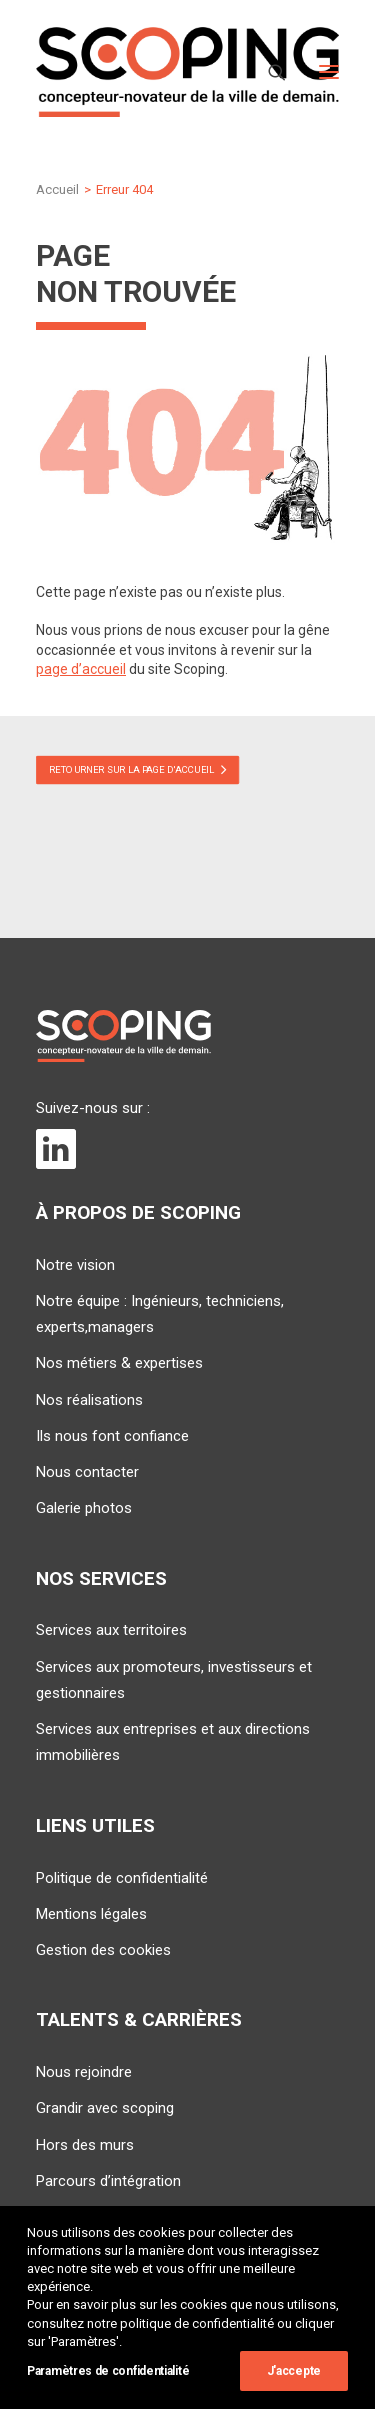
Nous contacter (87, 1472)
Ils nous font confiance (112, 1436)
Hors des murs (85, 2145)
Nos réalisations (89, 1400)
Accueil (57, 189)
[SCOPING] (187, 72)
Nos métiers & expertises (119, 1363)
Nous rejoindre (84, 2072)
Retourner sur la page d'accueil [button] (138, 768)
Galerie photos (84, 1508)
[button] (329, 72)
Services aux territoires (111, 1630)
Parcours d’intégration (108, 2181)
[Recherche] (268, 72)
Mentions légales (91, 1914)
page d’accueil (81, 669)
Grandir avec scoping (105, 2108)
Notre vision (75, 1265)
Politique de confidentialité (122, 1878)
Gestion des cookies (103, 1950)
